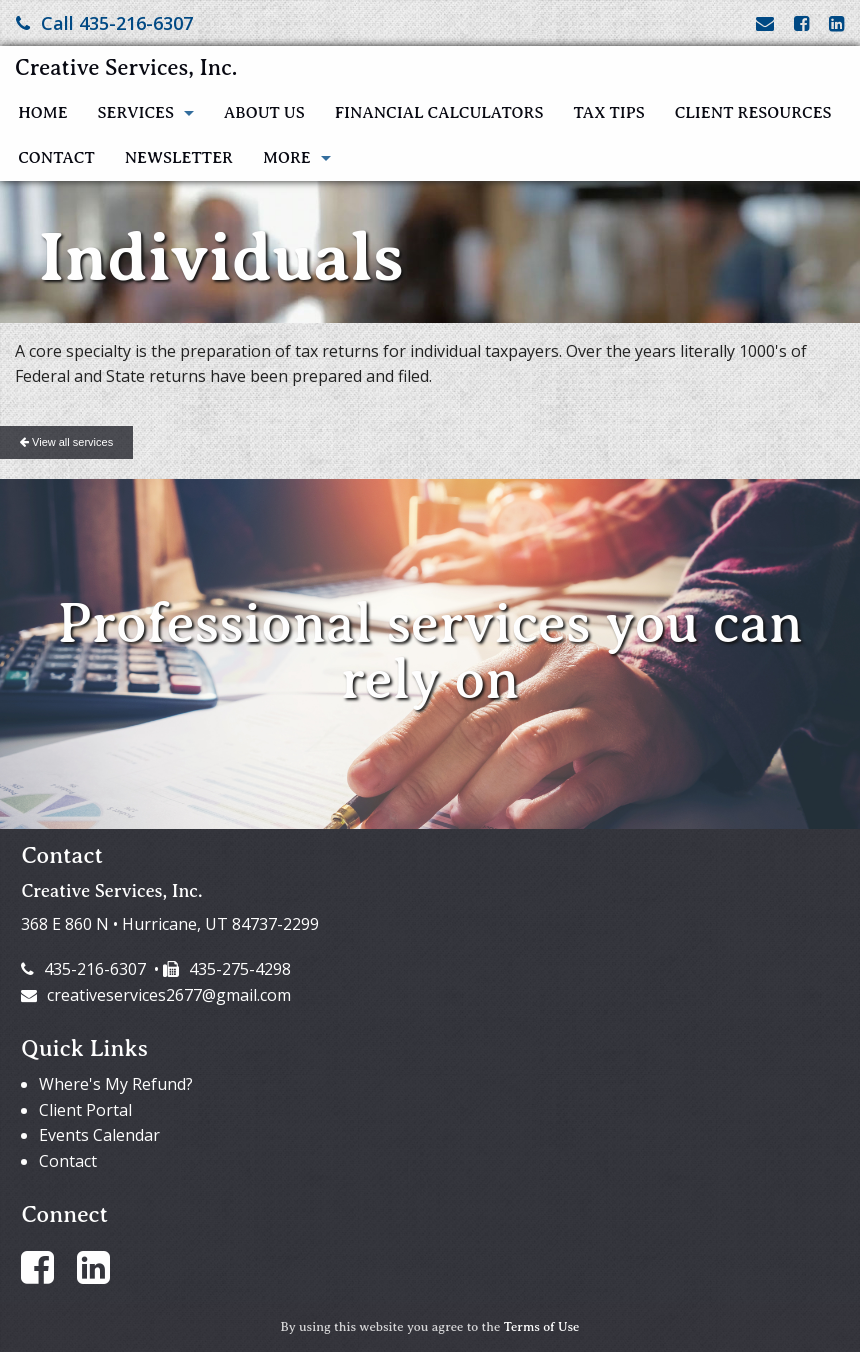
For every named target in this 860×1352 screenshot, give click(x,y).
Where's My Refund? (116, 1084)
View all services (66, 442)
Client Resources (753, 113)
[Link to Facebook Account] (801, 23)
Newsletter (179, 158)
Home (42, 113)
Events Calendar (99, 1135)
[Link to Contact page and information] (765, 23)
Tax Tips (608, 113)
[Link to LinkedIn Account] (836, 23)
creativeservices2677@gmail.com (156, 995)
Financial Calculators (439, 113)
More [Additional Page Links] (287, 158)
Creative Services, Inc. (126, 67)
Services (136, 113)
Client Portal (85, 1110)
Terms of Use (542, 1327)
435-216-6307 (83, 969)
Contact (56, 158)
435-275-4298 (227, 969)
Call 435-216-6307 (104, 23)
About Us (264, 113)
